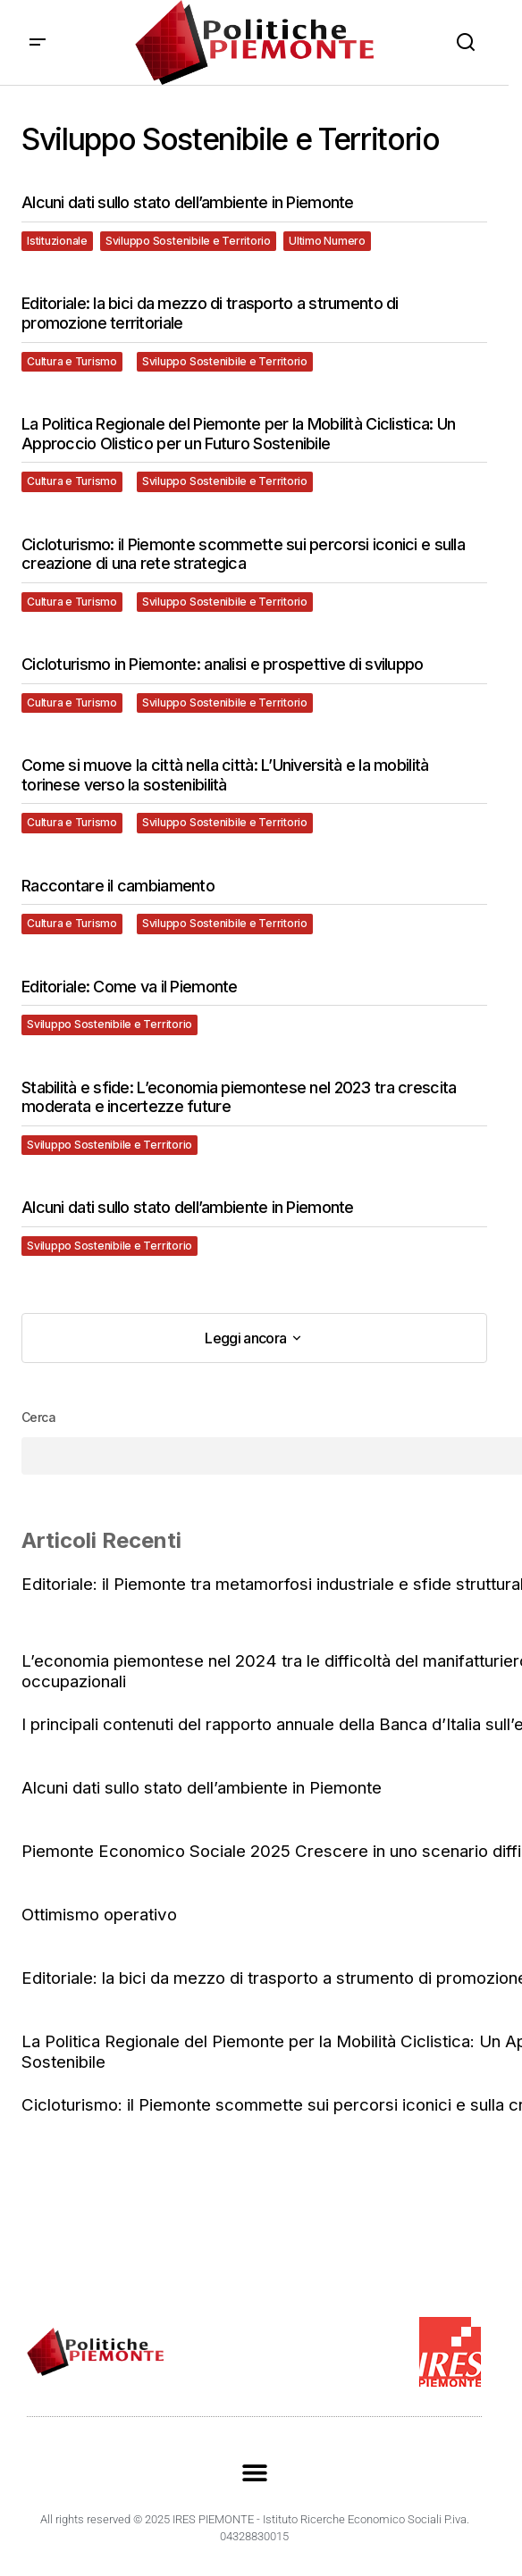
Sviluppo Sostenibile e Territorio (188, 240)
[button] (37, 42)
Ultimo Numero (327, 240)
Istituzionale (57, 240)
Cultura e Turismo (72, 361)
